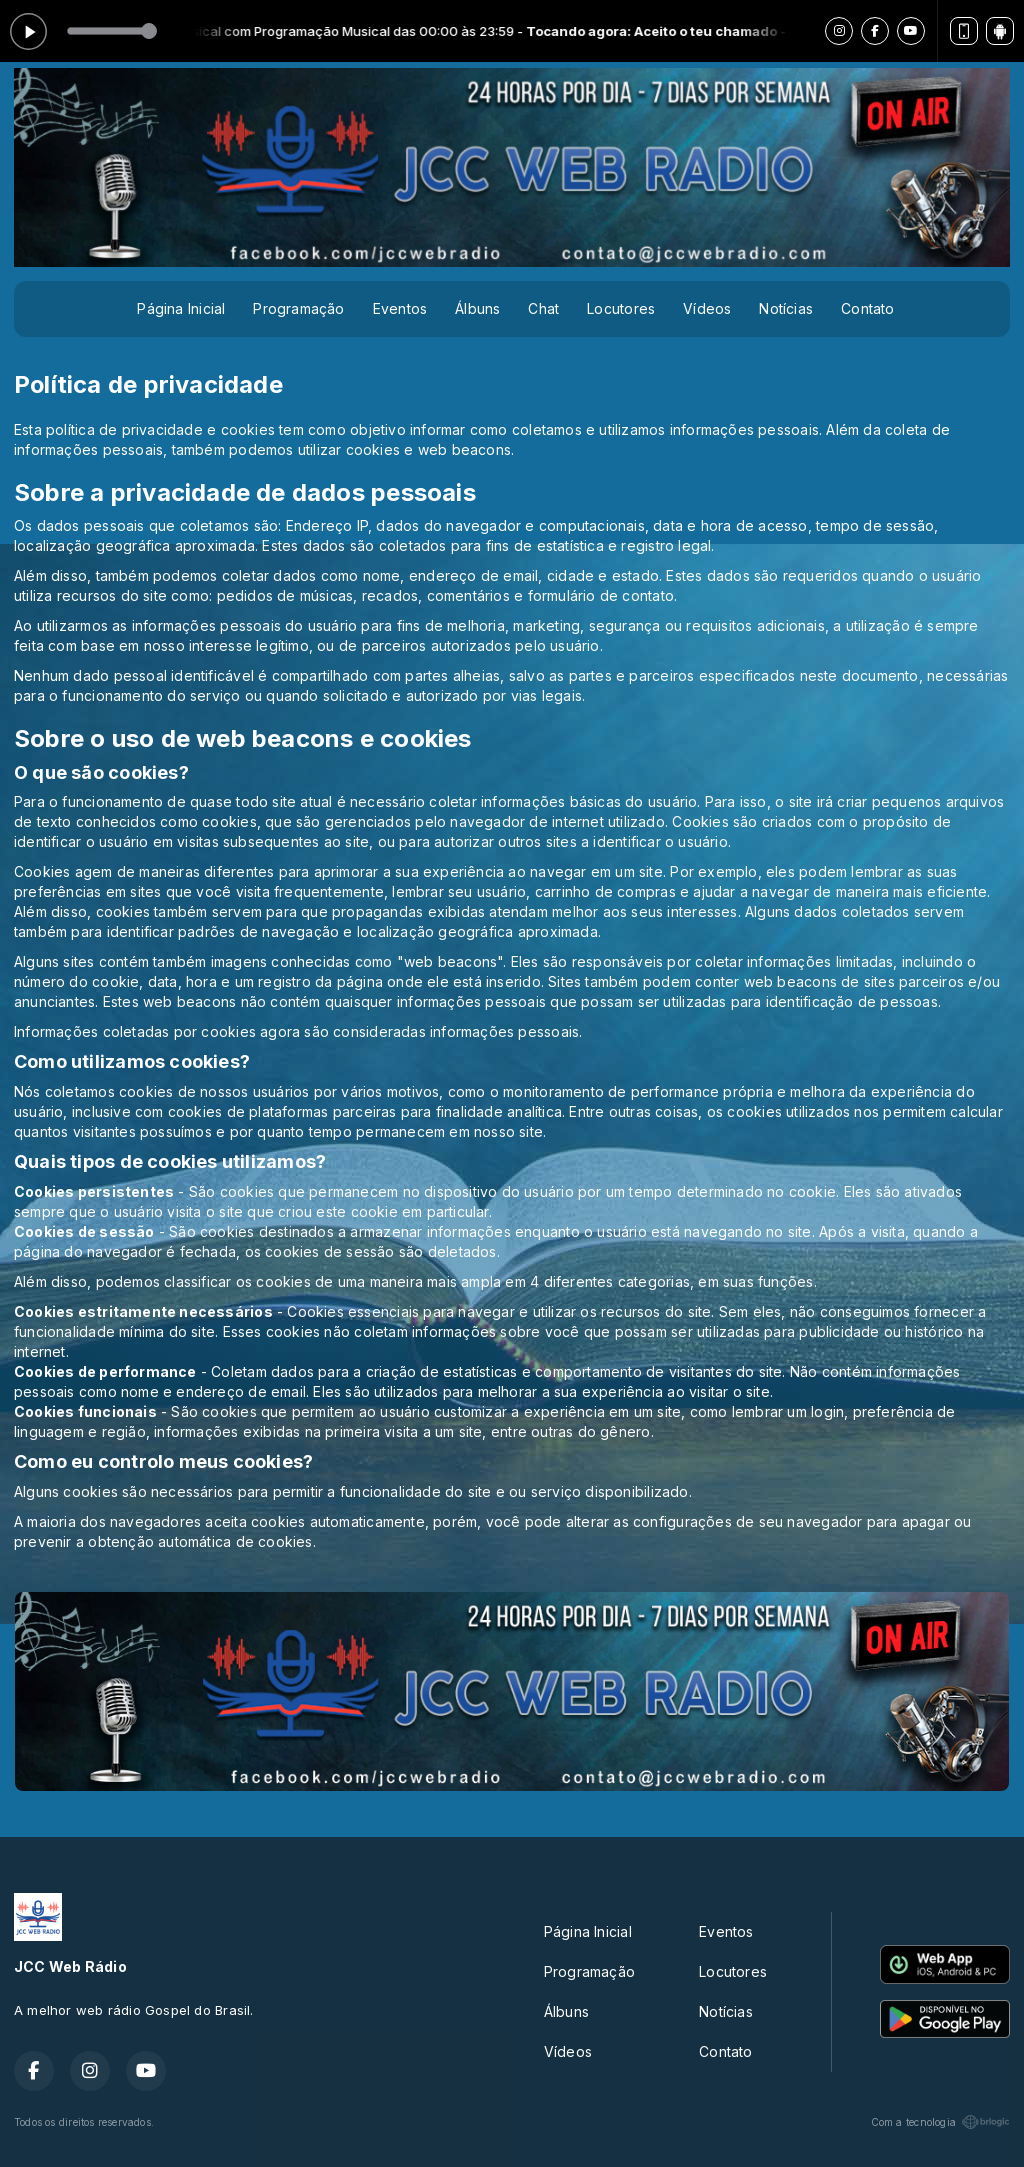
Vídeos (707, 308)
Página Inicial (181, 308)
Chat (543, 308)
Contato (867, 308)
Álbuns (477, 308)
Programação (298, 308)
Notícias (786, 308)
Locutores (621, 308)
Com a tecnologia (940, 2122)
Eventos (400, 308)
